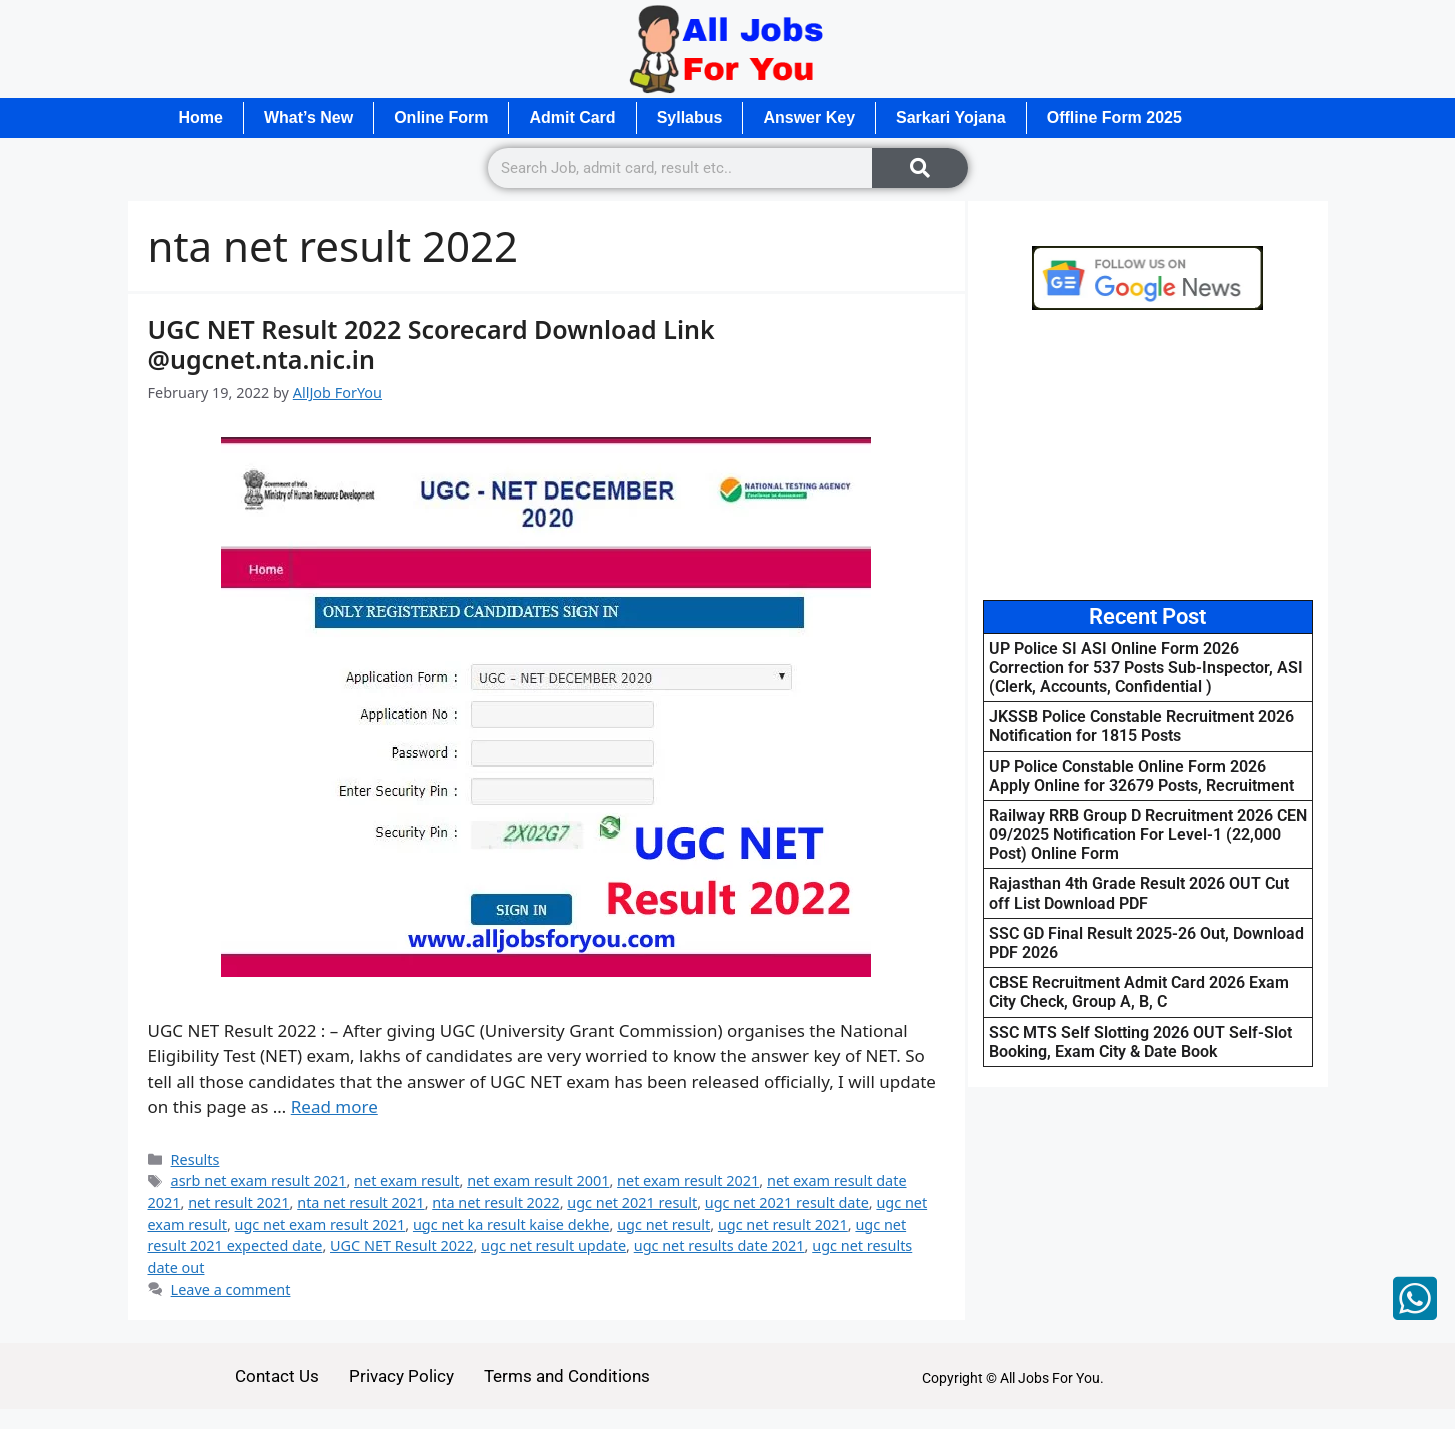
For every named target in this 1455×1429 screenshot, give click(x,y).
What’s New (308, 117)
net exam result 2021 (688, 1180)
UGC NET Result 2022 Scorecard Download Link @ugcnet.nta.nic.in (431, 344)
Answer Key (809, 117)
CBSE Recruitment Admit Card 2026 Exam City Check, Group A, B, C (1139, 992)
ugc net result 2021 (783, 1224)
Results (195, 1159)
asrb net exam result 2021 (259, 1180)
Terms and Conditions (567, 1376)
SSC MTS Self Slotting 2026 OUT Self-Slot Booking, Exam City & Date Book (1140, 1042)
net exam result (406, 1180)
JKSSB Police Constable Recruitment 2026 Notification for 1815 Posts (1141, 726)
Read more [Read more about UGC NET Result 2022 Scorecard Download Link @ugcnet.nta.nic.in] (334, 1106)
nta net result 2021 (360, 1202)
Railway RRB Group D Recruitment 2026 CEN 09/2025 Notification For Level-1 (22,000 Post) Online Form (1148, 834)
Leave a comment (231, 1289)
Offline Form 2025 (1114, 117)
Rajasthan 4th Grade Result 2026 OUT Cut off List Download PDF (1139, 893)
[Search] (920, 168)
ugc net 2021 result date (787, 1202)
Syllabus (690, 117)
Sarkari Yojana (951, 117)
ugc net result (663, 1224)
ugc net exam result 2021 (320, 1224)
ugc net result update (553, 1245)
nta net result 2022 (495, 1202)
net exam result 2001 (538, 1180)
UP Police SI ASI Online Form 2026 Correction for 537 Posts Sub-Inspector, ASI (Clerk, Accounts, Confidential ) (1146, 667)
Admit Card (572, 117)
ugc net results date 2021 (719, 1245)
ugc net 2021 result (632, 1202)
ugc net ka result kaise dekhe (511, 1224)
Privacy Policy (401, 1376)
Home (201, 117)
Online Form (441, 117)
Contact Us (277, 1376)
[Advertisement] (1148, 455)
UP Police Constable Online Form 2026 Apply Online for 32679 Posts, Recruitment (1141, 776)
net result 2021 (238, 1202)
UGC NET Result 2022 (401, 1245)
